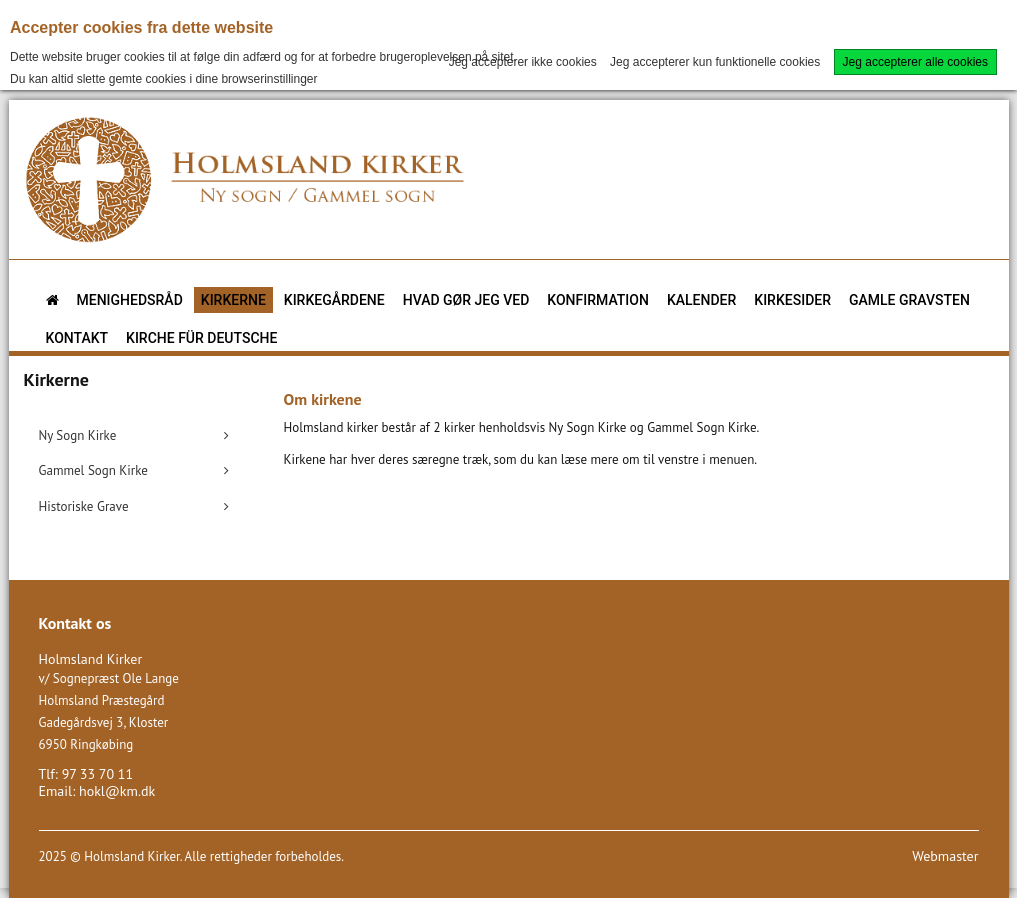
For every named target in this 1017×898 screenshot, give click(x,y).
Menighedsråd (130, 300)
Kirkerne (233, 300)
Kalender (701, 300)
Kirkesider (792, 300)
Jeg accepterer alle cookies (915, 62)
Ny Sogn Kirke (78, 435)
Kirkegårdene (334, 300)
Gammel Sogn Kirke (93, 470)
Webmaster (945, 856)
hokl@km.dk (117, 791)
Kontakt (77, 338)
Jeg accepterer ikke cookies (523, 62)
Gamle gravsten (909, 300)
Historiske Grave (84, 506)
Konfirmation (598, 300)
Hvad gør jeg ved (466, 300)
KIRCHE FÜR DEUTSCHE (201, 338)
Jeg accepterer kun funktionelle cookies (715, 62)
